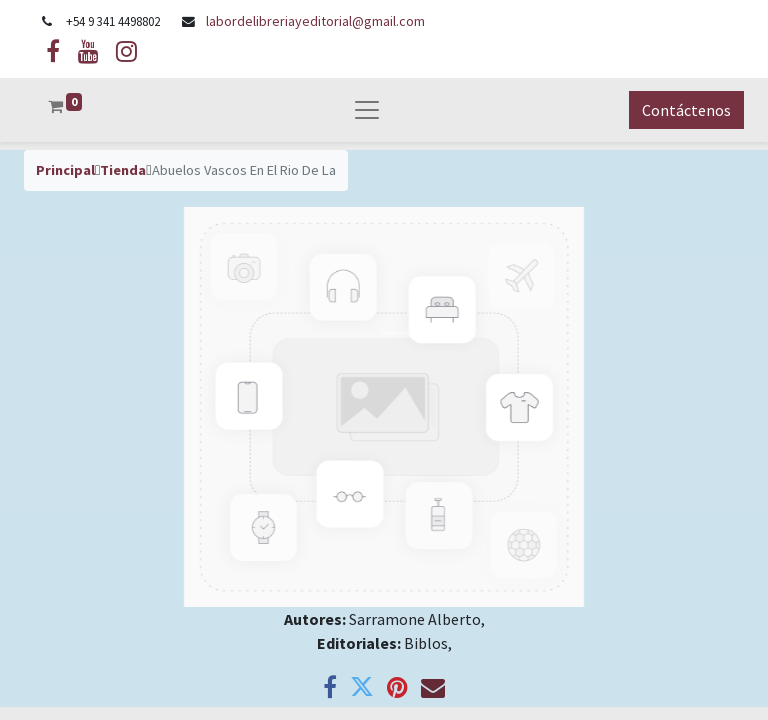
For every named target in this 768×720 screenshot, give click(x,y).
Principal (65, 170)
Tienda (123, 170)
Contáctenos (686, 110)
